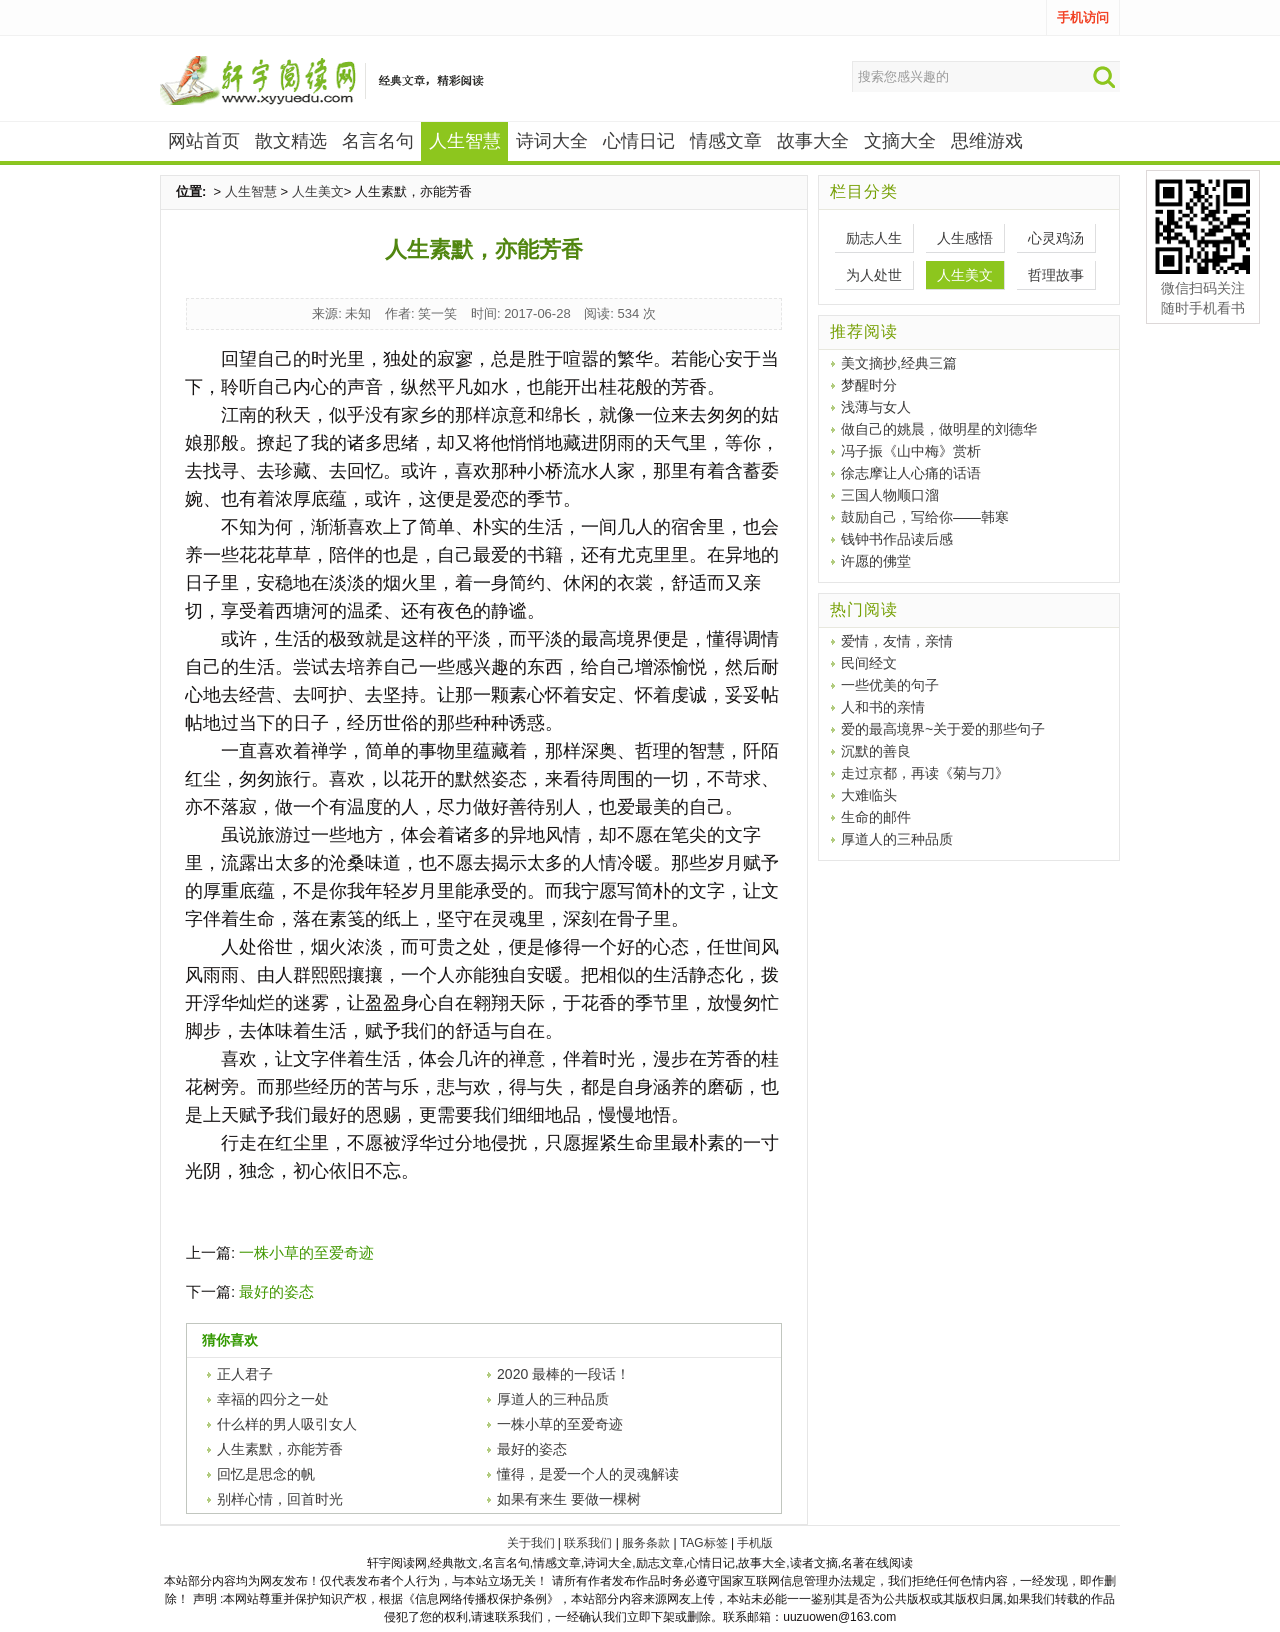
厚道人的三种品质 (553, 1399)
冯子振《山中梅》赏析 (911, 451)
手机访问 (1083, 17)
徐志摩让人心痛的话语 (911, 473)
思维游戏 (987, 141)
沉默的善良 (876, 751)
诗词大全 (552, 141)
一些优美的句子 (890, 685)
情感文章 (726, 141)
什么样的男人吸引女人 (287, 1424)
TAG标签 (704, 1543)
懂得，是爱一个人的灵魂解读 (588, 1474)
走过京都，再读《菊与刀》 (925, 773)
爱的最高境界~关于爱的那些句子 (943, 729)
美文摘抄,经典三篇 (899, 363)
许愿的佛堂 (876, 561)
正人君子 (245, 1374)
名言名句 (378, 141)
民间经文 (869, 663)
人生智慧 (251, 191)
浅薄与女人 (876, 407)
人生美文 (318, 191)
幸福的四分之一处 (273, 1399)
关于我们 (531, 1543)
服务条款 (646, 1543)
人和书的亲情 (883, 707)
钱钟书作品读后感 (897, 539)
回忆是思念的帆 (266, 1474)
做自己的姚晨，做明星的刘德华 (939, 429)
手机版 (755, 1543)
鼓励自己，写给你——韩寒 (925, 517)
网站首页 (204, 141)
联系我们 (588, 1543)
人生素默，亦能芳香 (280, 1449)
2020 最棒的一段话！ (563, 1374)
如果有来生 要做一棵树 (569, 1499)
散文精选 (291, 141)
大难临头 (869, 795)
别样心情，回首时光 (280, 1499)
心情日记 (639, 141)
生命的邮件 (876, 817)
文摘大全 (900, 141)
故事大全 (813, 141)
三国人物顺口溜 (890, 495)
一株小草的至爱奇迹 (306, 1252)
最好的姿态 (276, 1291)
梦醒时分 (869, 385)
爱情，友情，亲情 (897, 641)
